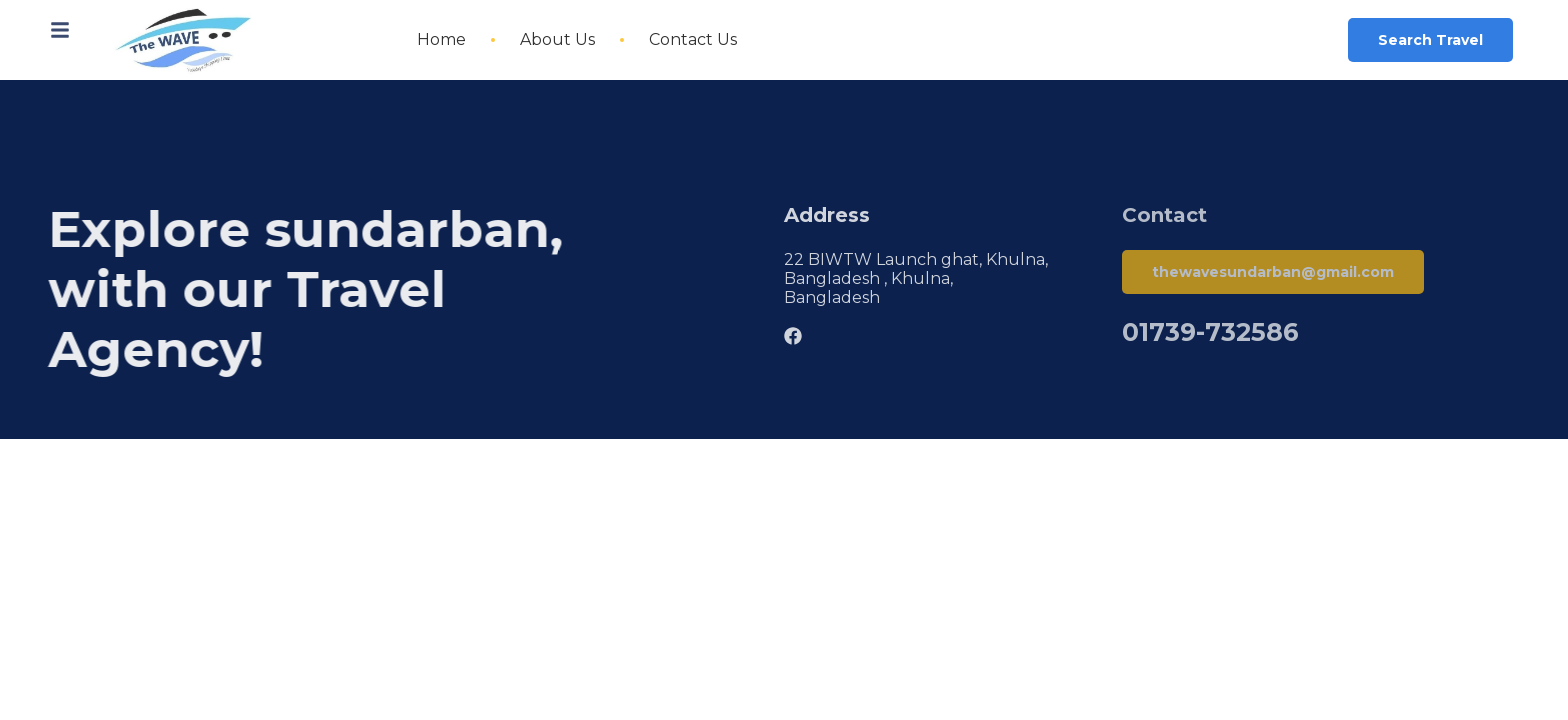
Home (441, 39)
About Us (557, 39)
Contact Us (693, 39)
